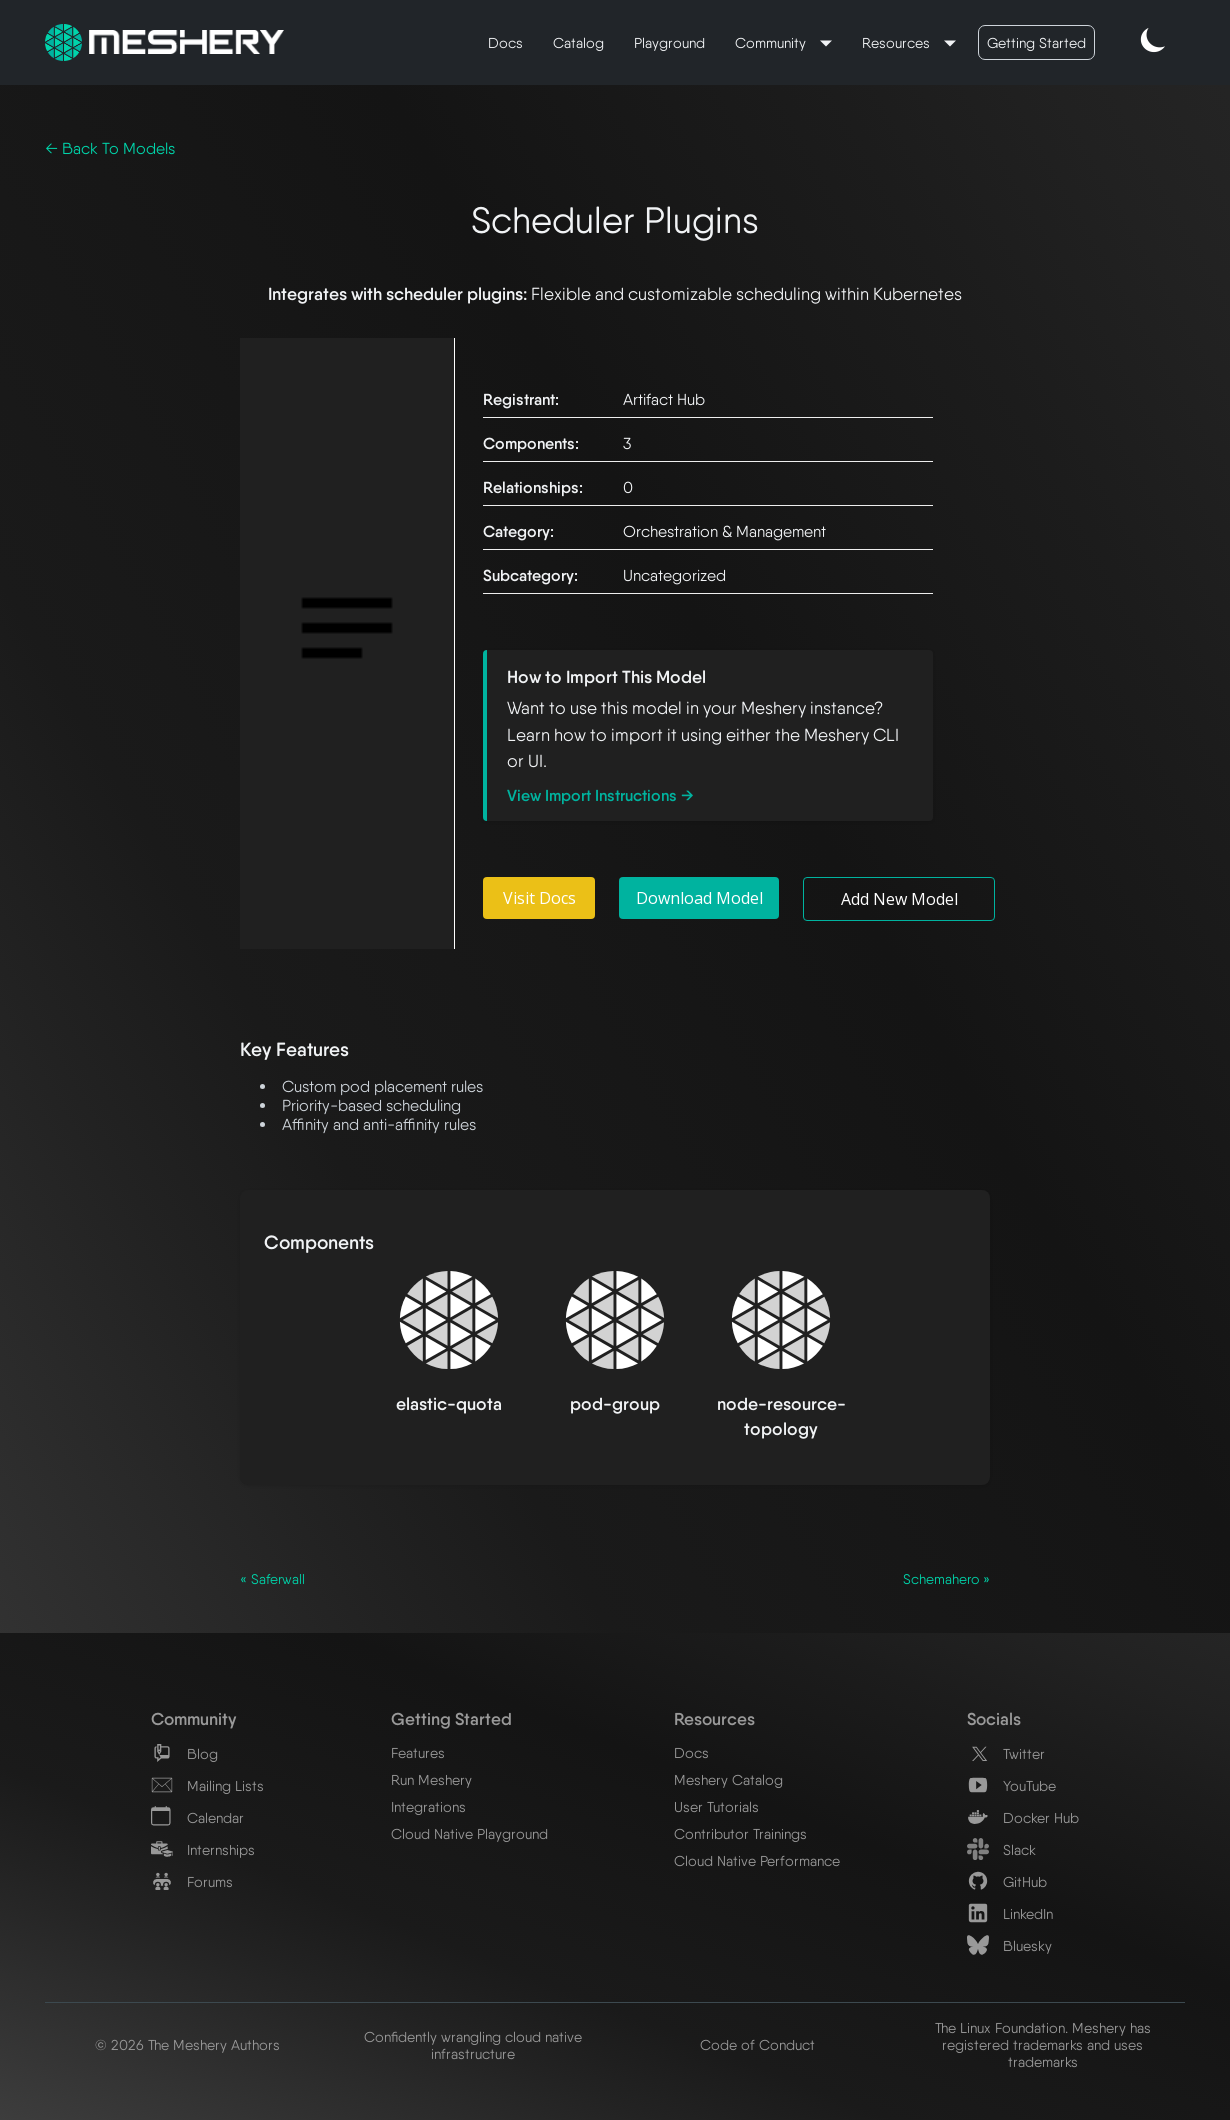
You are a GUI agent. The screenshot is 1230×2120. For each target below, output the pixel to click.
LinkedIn (1010, 1913)
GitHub (1007, 1881)
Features (418, 1752)
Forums (192, 1881)
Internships (203, 1849)
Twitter (1006, 1753)
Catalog (578, 42)
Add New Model (899, 899)
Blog (184, 1753)
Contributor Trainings (740, 1833)
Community (772, 42)
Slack (1001, 1849)
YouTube (1011, 1785)
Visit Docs (539, 898)
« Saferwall (272, 1579)
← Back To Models (110, 148)
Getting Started (1036, 42)
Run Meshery (431, 1779)
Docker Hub (1023, 1817)
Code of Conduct (757, 2044)
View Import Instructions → (600, 795)
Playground (669, 42)
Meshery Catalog (728, 1779)
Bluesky (1009, 1945)
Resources (898, 42)
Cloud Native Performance (757, 1860)
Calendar (197, 1817)
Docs (505, 42)
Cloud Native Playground (469, 1833)
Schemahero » (946, 1579)
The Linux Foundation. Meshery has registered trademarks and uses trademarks (1043, 2044)
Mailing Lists (207, 1785)
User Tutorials (716, 1806)
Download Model (699, 898)
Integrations (428, 1806)
